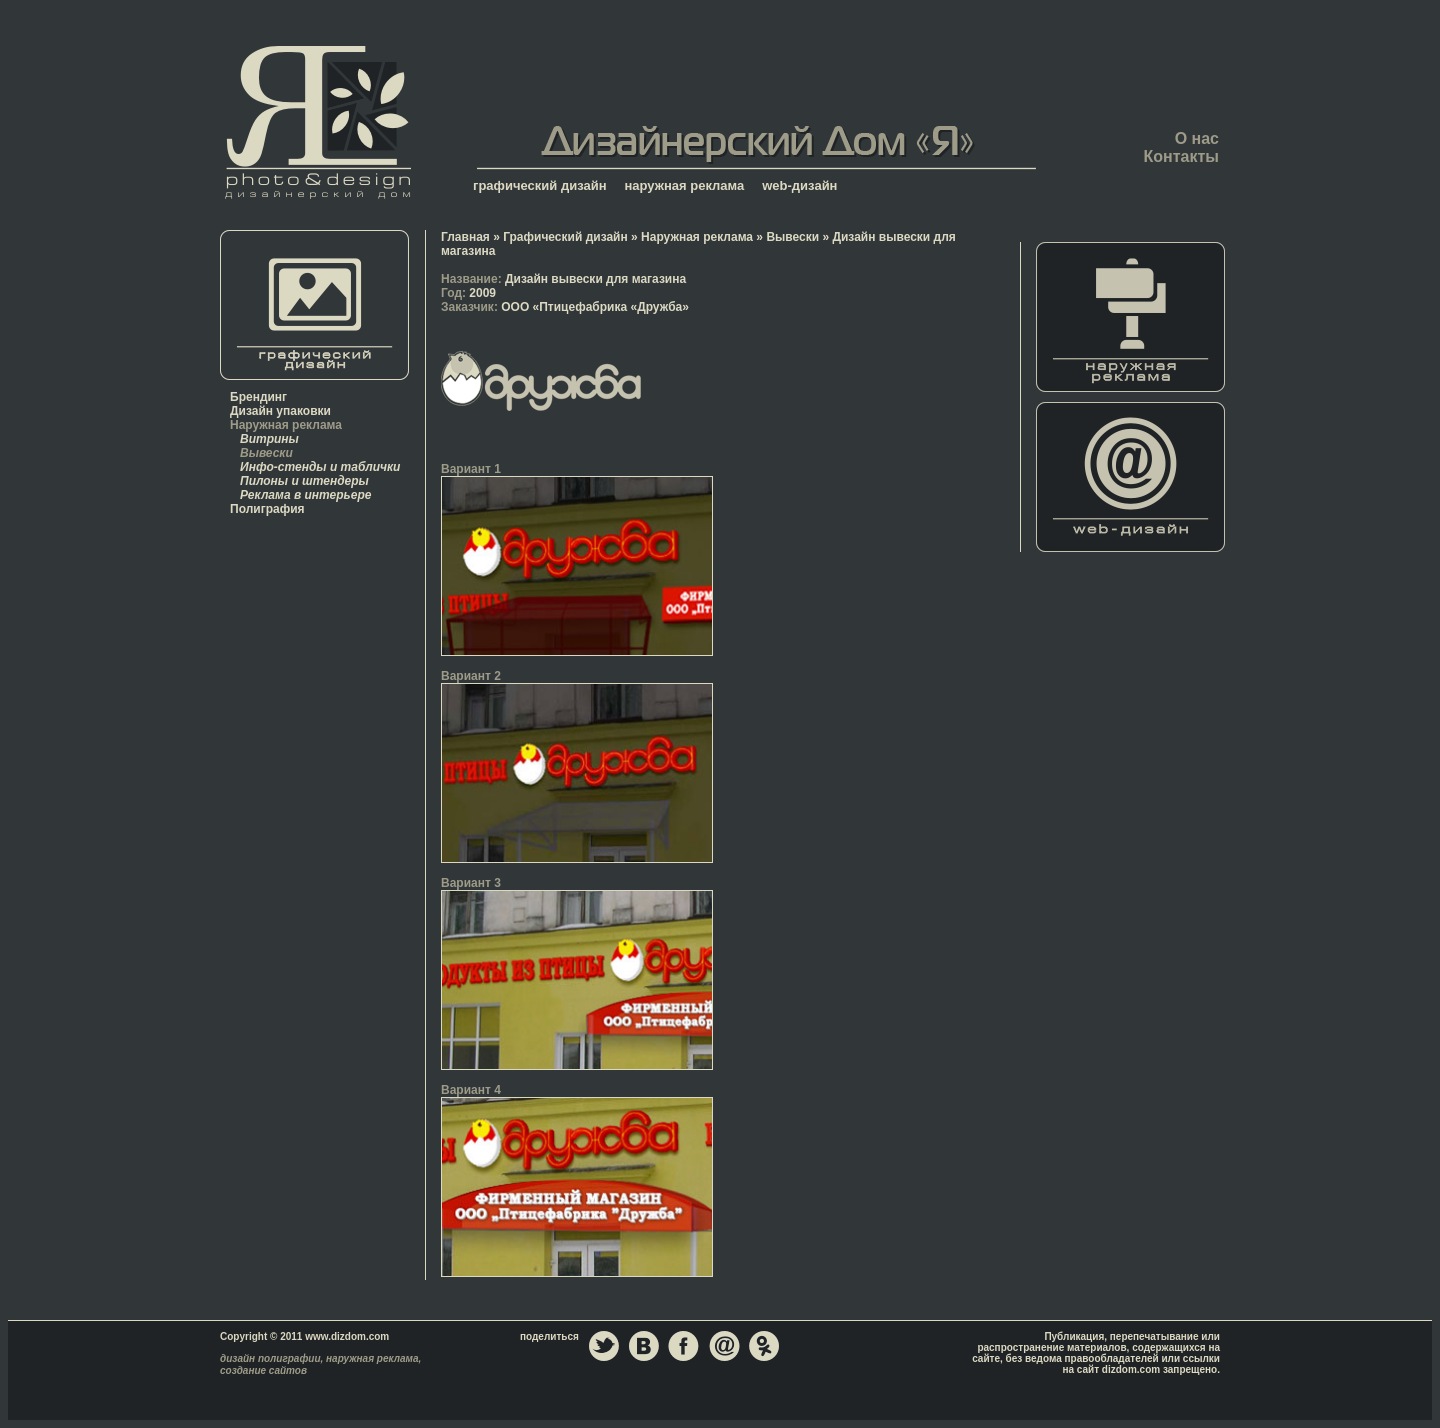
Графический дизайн (565, 237)
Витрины (269, 439)
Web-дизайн (1131, 477)
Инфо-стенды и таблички (320, 467)
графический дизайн (540, 185)
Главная (317, 121)
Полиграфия (267, 509)
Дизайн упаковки (280, 411)
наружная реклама (685, 185)
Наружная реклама (286, 425)
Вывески (266, 453)
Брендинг (258, 397)
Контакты (1181, 156)
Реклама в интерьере (305, 495)
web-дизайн (799, 185)
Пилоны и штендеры (304, 481)
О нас (1197, 138)
